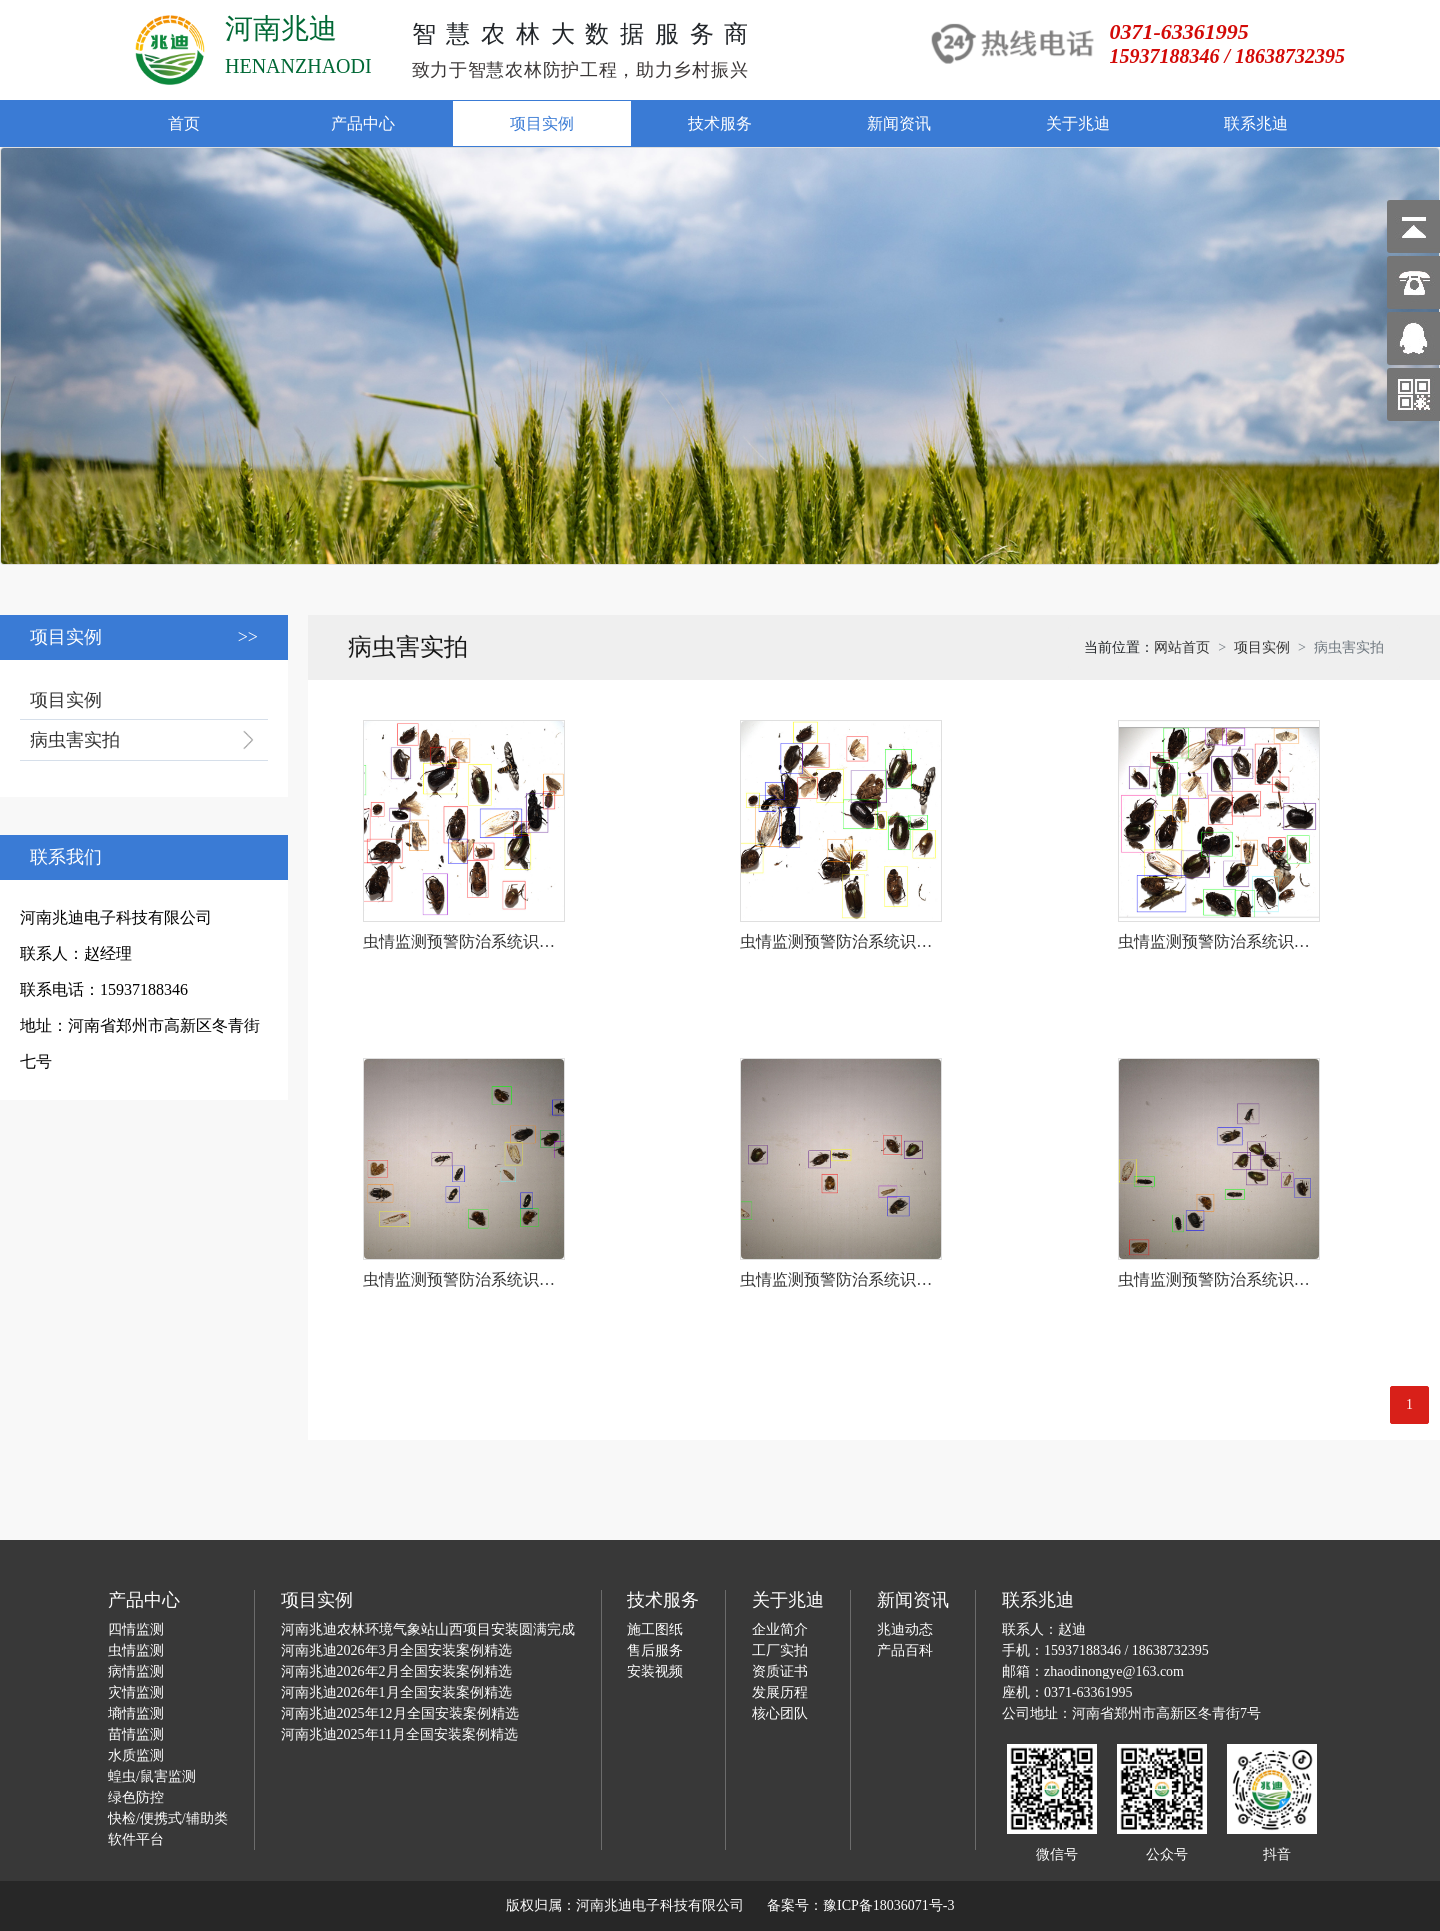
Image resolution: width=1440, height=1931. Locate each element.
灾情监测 (136, 1692)
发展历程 (780, 1692)
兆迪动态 (905, 1629)
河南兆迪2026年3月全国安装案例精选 (396, 1650)
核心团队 (780, 1713)
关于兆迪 (1078, 123)
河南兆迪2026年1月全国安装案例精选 (396, 1692)
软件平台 (136, 1839)
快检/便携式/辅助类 (168, 1818)
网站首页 (1182, 647)
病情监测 (136, 1671)
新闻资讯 (899, 123)
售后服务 (655, 1650)
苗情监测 (136, 1734)
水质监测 (136, 1755)
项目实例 (542, 123)
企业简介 (780, 1629)
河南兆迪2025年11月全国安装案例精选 (399, 1734)
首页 (184, 123)
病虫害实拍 (75, 740)
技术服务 (720, 123)
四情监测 (136, 1629)
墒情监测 (136, 1713)
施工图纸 (655, 1629)
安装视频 (655, 1671)
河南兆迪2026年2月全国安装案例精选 (396, 1671)
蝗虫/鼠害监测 (152, 1776)
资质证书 (780, 1671)
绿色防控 (136, 1797)
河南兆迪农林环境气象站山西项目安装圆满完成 (428, 1629)
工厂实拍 (780, 1650)
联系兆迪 (1256, 123)
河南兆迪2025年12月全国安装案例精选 (400, 1713)
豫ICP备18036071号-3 (888, 1905)
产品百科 (905, 1650)
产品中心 (363, 123)
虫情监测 (136, 1650)
